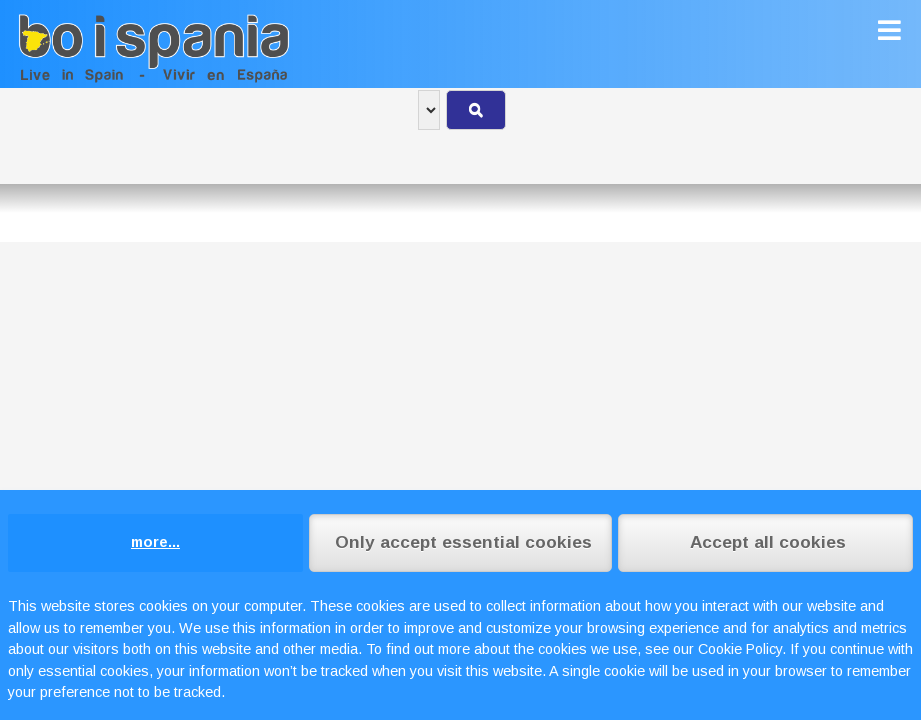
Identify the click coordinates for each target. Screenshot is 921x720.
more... (155, 542)
